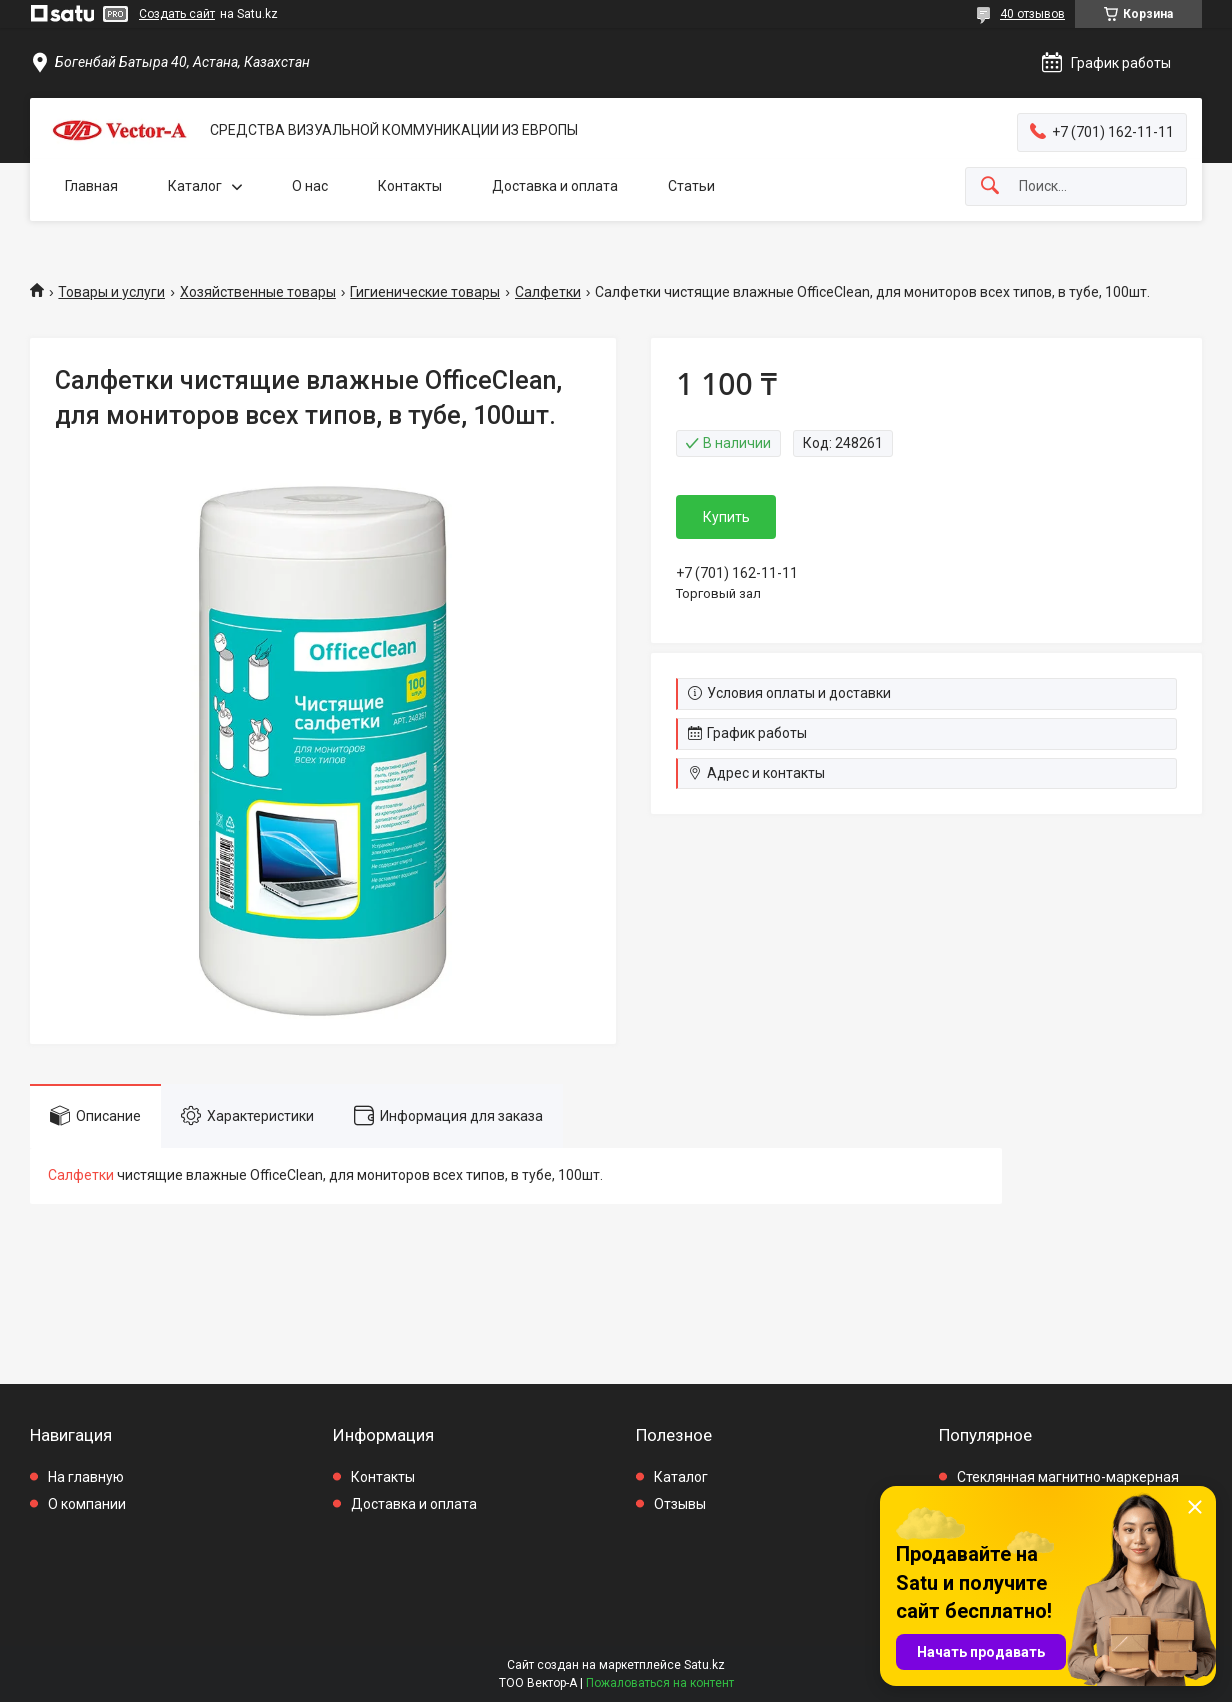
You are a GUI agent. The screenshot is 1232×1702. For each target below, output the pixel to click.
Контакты (410, 186)
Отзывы (680, 1504)
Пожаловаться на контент (660, 1683)
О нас (310, 186)
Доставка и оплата (555, 186)
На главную (86, 1477)
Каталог (195, 186)
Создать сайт (177, 14)
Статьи (691, 186)
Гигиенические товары (425, 292)
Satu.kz (704, 1665)
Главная (91, 186)
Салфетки (548, 292)
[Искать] (990, 186)
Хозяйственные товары (258, 292)
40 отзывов (1032, 14)
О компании (87, 1504)
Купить (726, 517)
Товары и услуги (111, 292)
